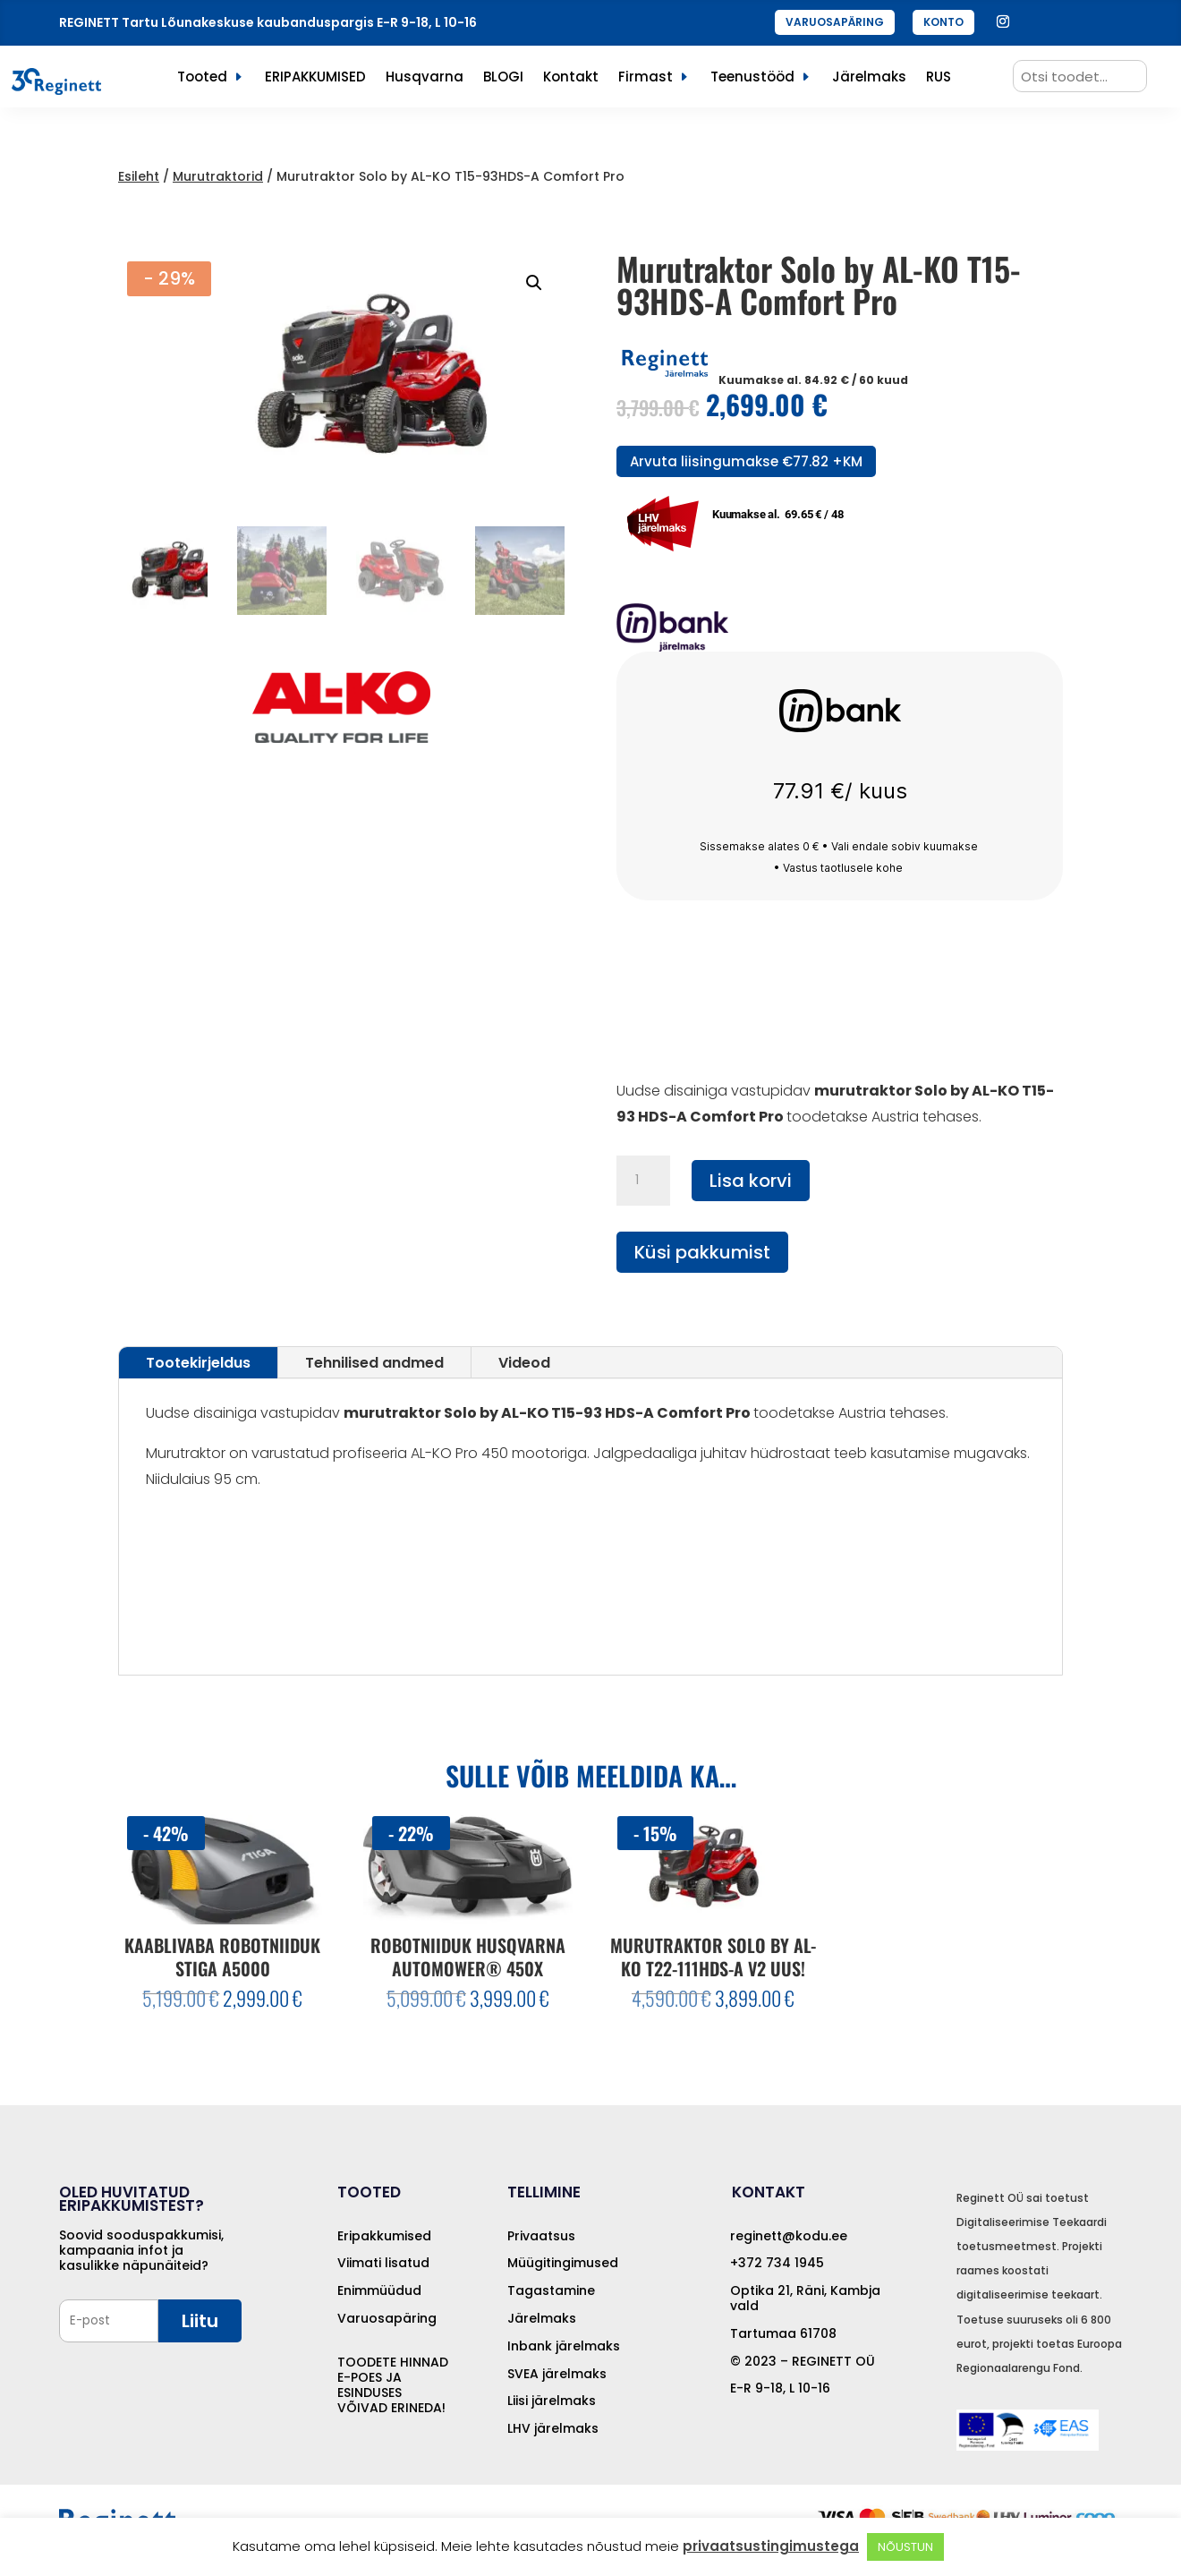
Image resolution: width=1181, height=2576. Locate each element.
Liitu (200, 2320)
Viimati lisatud (383, 2263)
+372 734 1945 (777, 2263)
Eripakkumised (384, 2236)
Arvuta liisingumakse (746, 461)
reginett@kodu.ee (788, 2236)
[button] (534, 283)
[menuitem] (938, 80)
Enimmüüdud (379, 2290)
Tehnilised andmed (374, 1362)
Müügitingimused (562, 2263)
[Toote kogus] (643, 1181)
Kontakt (571, 78)
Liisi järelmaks (551, 2401)
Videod (524, 1362)
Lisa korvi (750, 1180)
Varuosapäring (387, 2318)
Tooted (202, 78)
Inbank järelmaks (563, 2346)
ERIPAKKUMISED (315, 78)
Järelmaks (869, 78)
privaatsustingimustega (771, 2546)
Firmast (645, 78)
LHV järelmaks (553, 2428)
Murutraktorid (218, 176)
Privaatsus (541, 2236)
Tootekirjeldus (198, 1362)
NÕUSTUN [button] (905, 2546)
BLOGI (503, 78)
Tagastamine (551, 2290)
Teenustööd (752, 78)
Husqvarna (424, 78)
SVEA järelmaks (557, 2374)
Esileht (138, 176)
